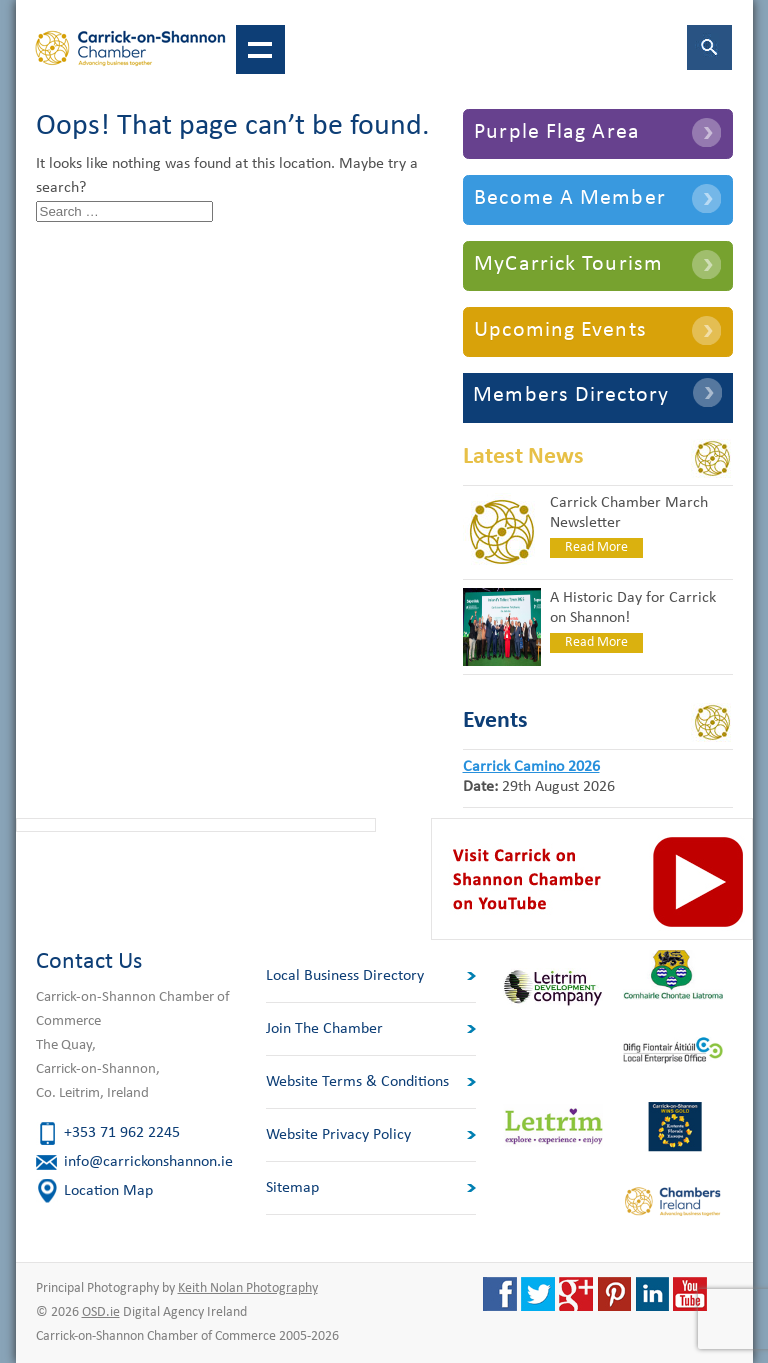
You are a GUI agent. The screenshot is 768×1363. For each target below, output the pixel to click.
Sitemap (292, 1188)
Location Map (108, 1191)
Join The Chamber (324, 1029)
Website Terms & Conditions (357, 1082)
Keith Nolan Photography (248, 1288)
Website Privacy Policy (338, 1135)
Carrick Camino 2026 (531, 767)
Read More (596, 547)
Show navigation (260, 49)
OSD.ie (101, 1312)
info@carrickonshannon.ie (148, 1162)
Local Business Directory (345, 976)
